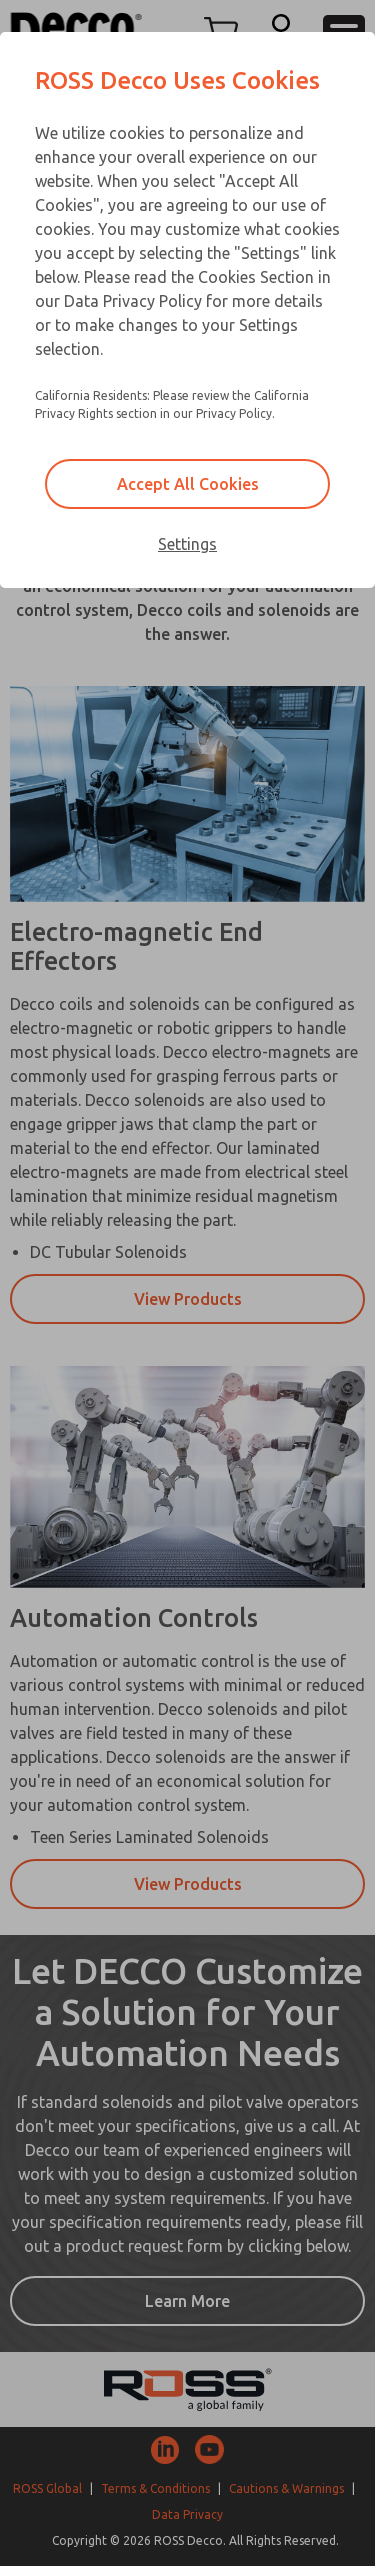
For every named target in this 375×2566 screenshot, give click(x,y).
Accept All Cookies (188, 484)
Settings (187, 544)
